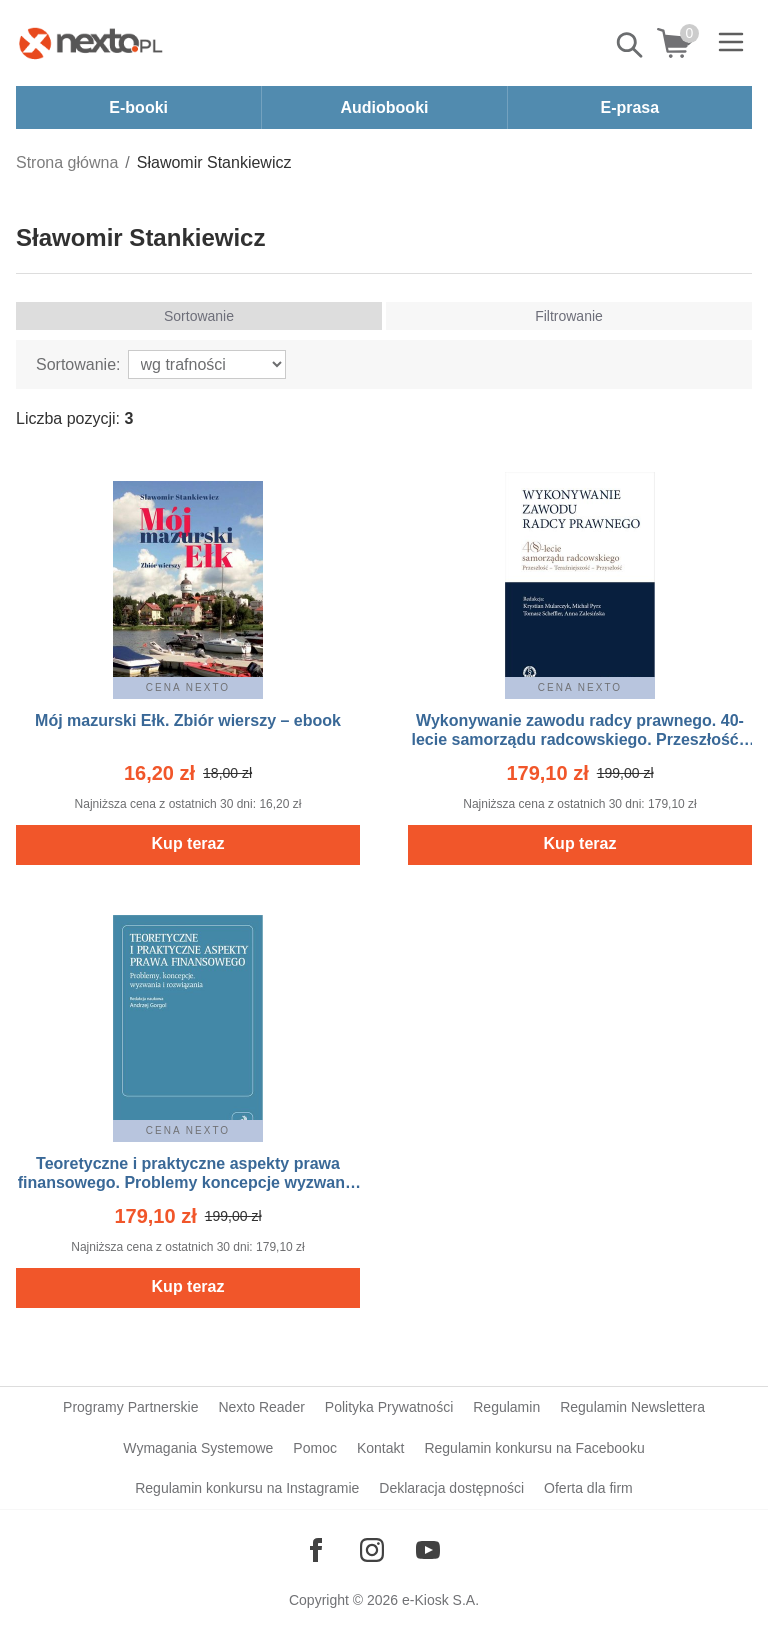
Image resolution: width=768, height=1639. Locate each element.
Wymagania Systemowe (198, 1448)
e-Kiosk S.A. (440, 1600)
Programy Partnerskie (130, 1407)
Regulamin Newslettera (632, 1407)
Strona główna (67, 162)
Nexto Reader (261, 1407)
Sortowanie (199, 316)
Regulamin (506, 1407)
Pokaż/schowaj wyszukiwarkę (631, 45)
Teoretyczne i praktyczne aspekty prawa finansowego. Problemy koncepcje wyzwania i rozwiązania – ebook (188, 1182)
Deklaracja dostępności (451, 1488)
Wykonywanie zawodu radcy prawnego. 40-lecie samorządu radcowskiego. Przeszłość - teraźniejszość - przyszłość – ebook (579, 739)
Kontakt (380, 1448)
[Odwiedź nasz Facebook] (316, 1550)
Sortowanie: (78, 364)
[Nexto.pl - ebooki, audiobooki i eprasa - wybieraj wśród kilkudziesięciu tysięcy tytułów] (91, 43)
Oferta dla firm (588, 1488)
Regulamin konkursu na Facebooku (534, 1448)
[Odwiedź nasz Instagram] (372, 1550)
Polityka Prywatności (389, 1407)
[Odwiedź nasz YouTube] (428, 1550)
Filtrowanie (569, 316)
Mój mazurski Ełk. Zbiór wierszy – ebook (188, 720)
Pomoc (315, 1448)
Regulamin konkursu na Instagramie (247, 1488)
